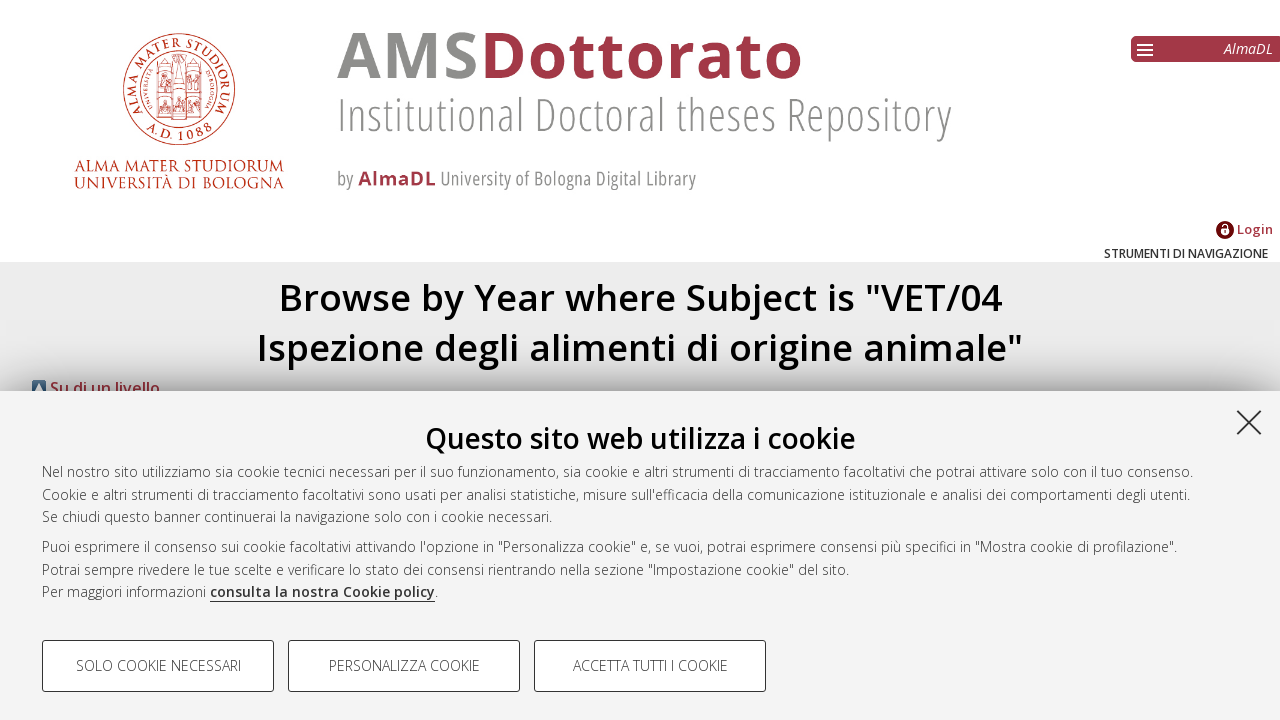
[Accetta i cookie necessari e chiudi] (1249, 422)
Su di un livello (96, 388)
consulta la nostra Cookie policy (322, 591)
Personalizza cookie (404, 665)
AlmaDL (1248, 48)
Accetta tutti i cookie (650, 665)
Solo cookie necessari (158, 665)
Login (1244, 229)
